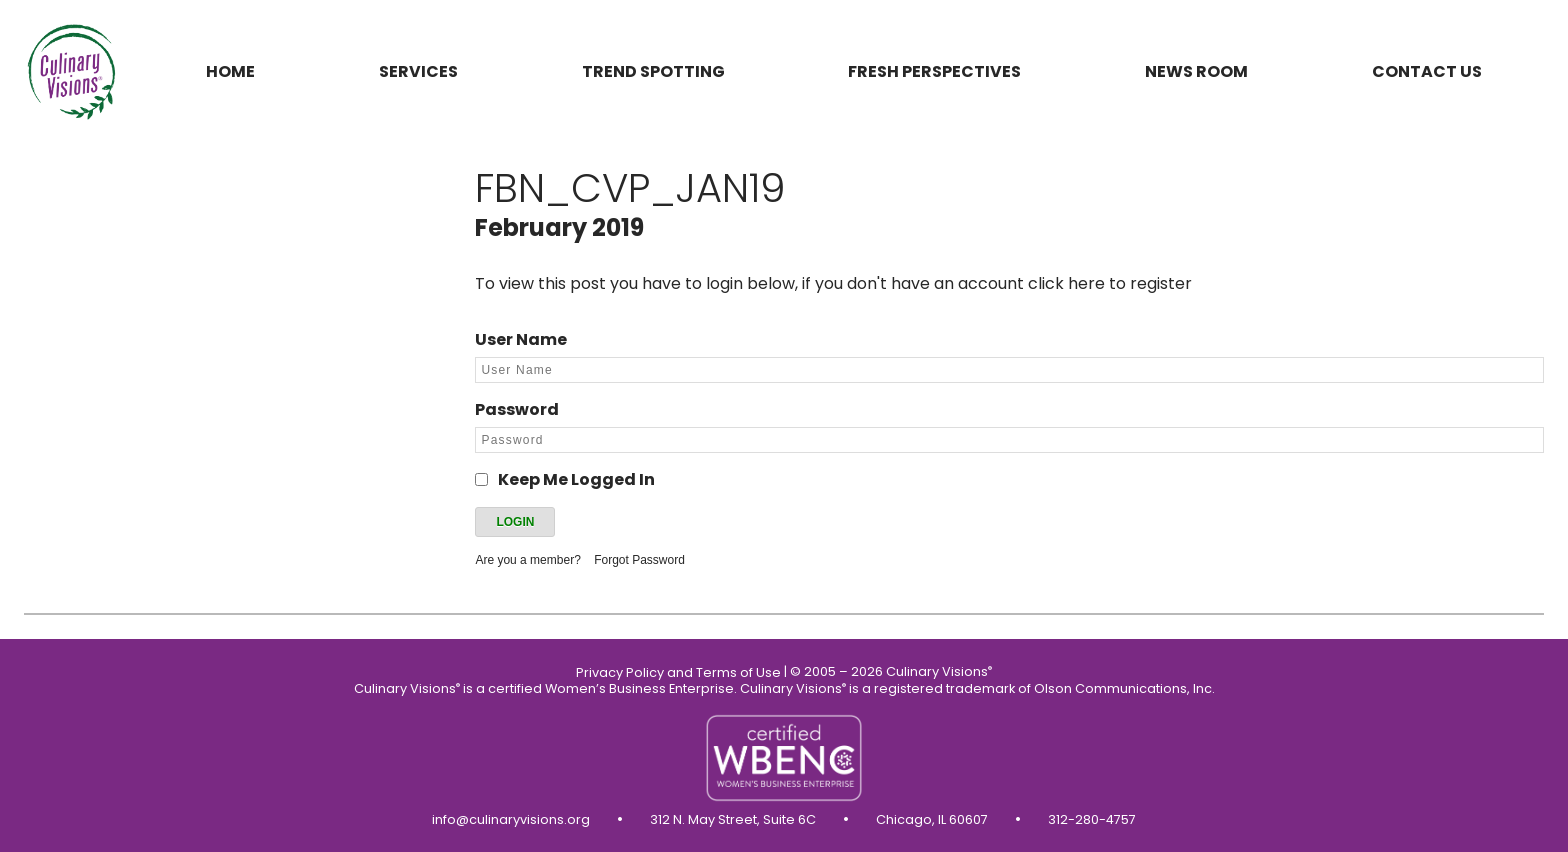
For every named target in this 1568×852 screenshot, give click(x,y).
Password (517, 409)
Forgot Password (639, 560)
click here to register (1110, 283)
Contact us (1427, 71)
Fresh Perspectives (934, 71)
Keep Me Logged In (576, 479)
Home (230, 71)
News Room (1196, 71)
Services (418, 71)
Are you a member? (527, 560)
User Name (521, 339)
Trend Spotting (653, 71)
